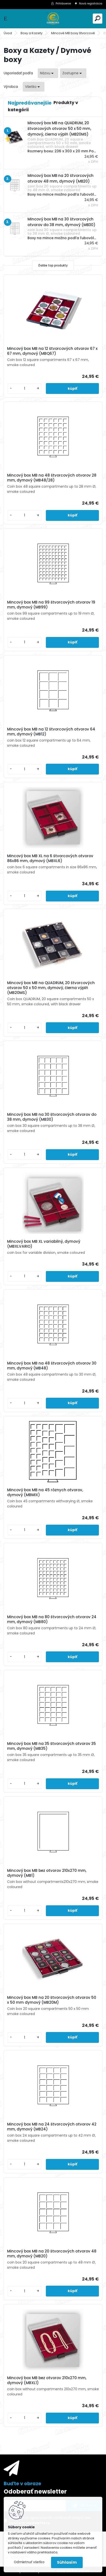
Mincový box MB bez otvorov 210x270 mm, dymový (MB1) (46, 1873)
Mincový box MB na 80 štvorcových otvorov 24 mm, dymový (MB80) (51, 1619)
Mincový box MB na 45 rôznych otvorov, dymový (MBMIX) (45, 1492)
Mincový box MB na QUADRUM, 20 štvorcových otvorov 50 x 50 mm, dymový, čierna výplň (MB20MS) (51, 987)
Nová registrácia (90, 3)
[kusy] (24, 388)
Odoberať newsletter (35, 2491)
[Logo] (53, 18)
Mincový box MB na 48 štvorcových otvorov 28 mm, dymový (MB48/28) (51, 478)
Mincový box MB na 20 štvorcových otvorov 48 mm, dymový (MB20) (51, 2254)
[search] (97, 18)
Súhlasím (67, 2562)
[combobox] (48, 73)
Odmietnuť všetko (29, 2562)
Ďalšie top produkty (53, 265)
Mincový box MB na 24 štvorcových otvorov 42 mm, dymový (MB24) (51, 2127)
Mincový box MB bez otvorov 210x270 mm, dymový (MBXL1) (46, 2380)
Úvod (8, 33)
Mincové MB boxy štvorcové (73, 33)
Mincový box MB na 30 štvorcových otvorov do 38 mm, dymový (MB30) (51, 1117)
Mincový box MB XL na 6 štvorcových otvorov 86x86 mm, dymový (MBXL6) (50, 858)
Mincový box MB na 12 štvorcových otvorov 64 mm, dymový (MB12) (51, 732)
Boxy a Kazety (31, 33)
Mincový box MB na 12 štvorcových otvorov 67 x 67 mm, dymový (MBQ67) (52, 351)
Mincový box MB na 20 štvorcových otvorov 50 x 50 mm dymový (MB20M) (51, 2000)
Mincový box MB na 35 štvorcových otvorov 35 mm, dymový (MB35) (51, 1746)
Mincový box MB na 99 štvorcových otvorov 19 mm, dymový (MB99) (51, 605)
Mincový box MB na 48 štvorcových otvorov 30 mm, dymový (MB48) (51, 1366)
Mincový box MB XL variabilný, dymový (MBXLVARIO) (43, 1244)
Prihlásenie (63, 3)
